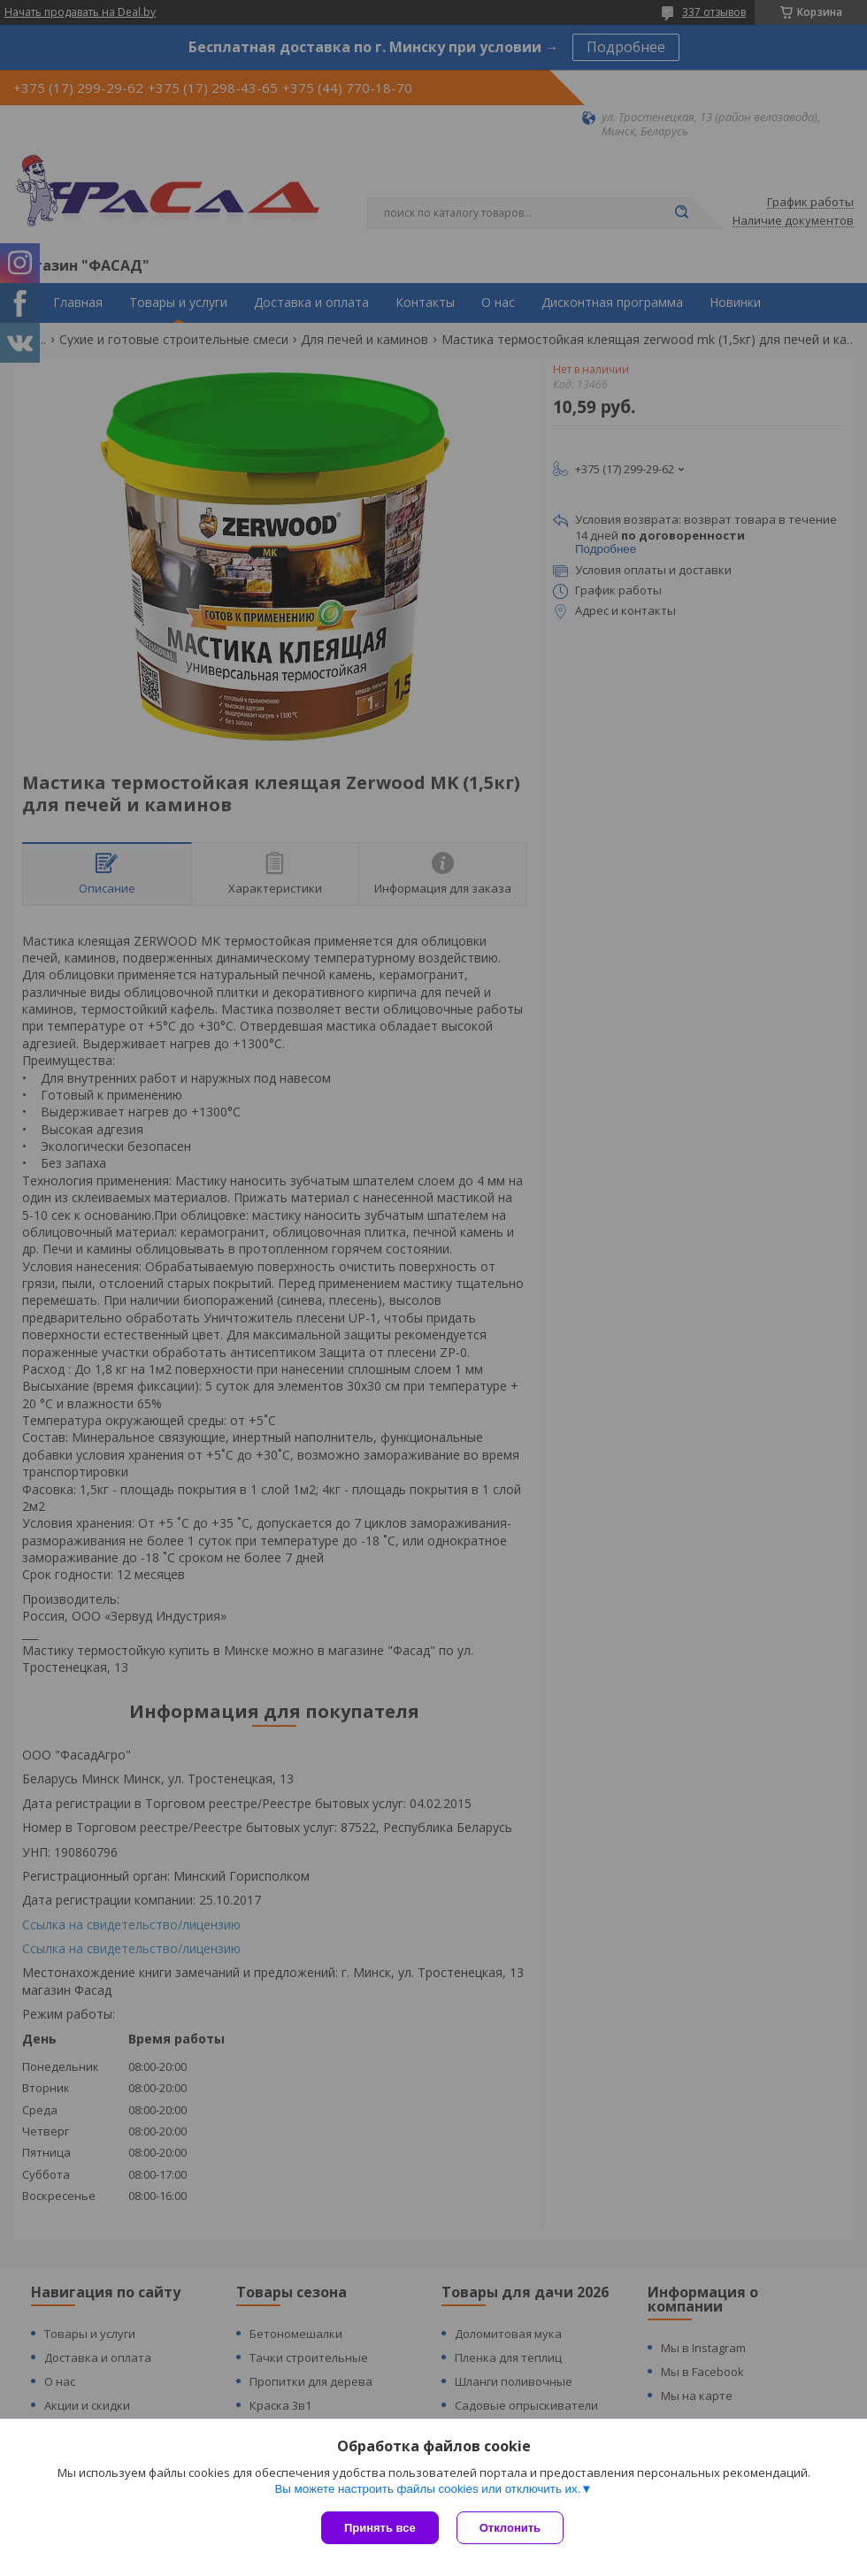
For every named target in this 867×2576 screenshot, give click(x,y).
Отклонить (510, 2527)
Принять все (380, 2527)
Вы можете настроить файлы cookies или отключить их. (427, 2489)
